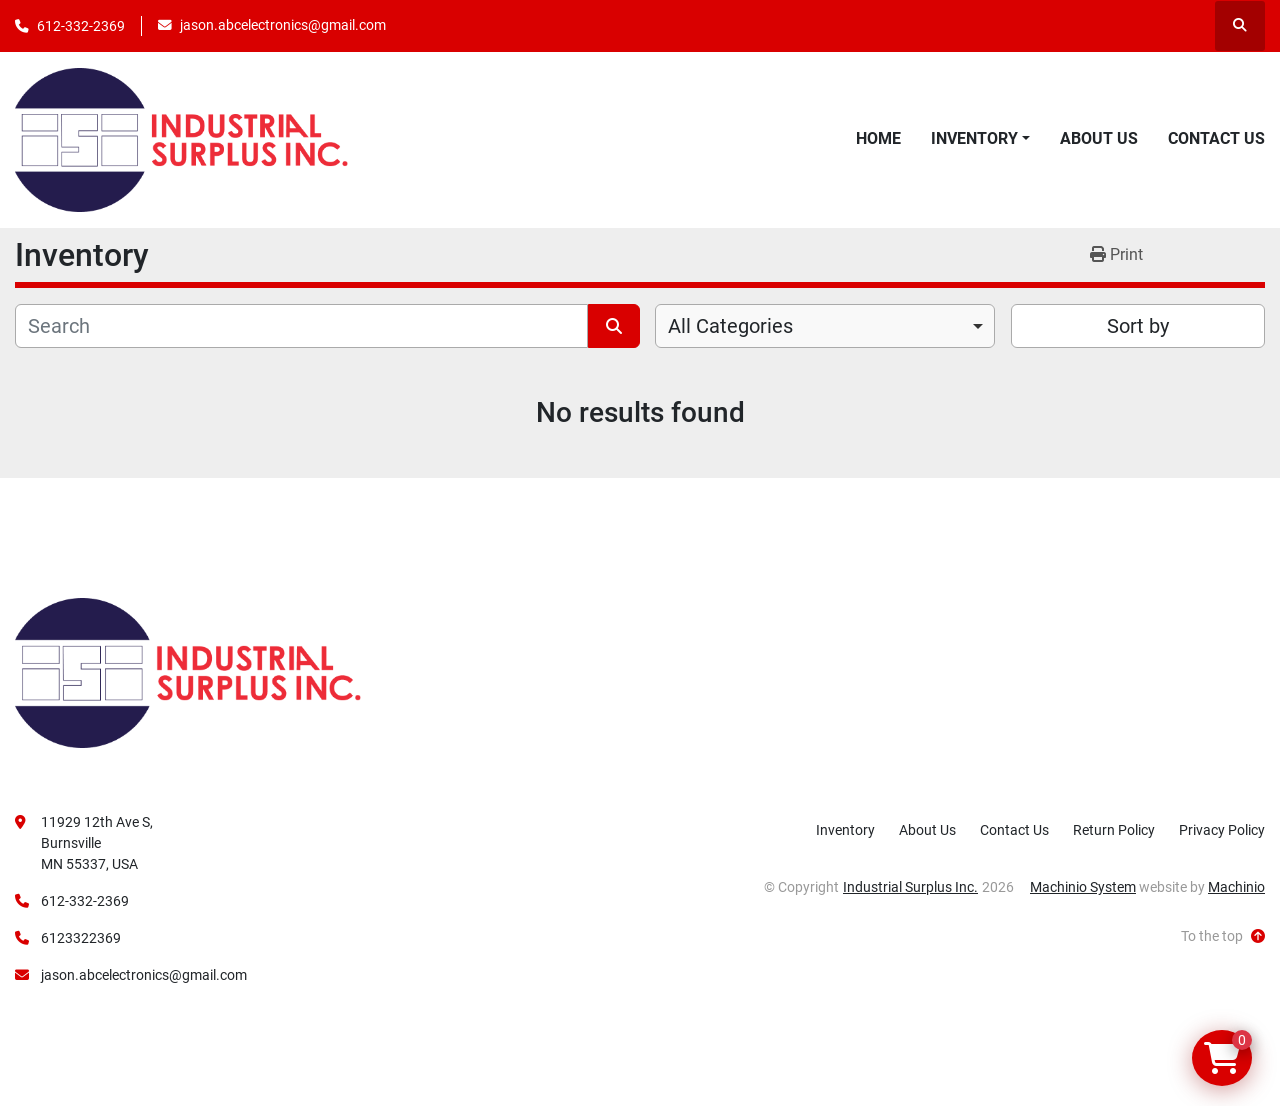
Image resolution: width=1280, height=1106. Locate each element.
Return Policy (1114, 830)
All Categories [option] (730, 326)
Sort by (1138, 326)
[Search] (301, 326)
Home (878, 138)
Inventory (974, 138)
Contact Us (1216, 138)
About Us (1099, 138)
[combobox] (825, 326)
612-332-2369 (81, 26)
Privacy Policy (1222, 830)
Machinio (1236, 887)
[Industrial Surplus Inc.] (188, 672)
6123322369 (81, 938)
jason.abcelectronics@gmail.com (283, 25)
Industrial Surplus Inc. (910, 887)
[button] (980, 139)
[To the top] (1223, 936)
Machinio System (1083, 887)
